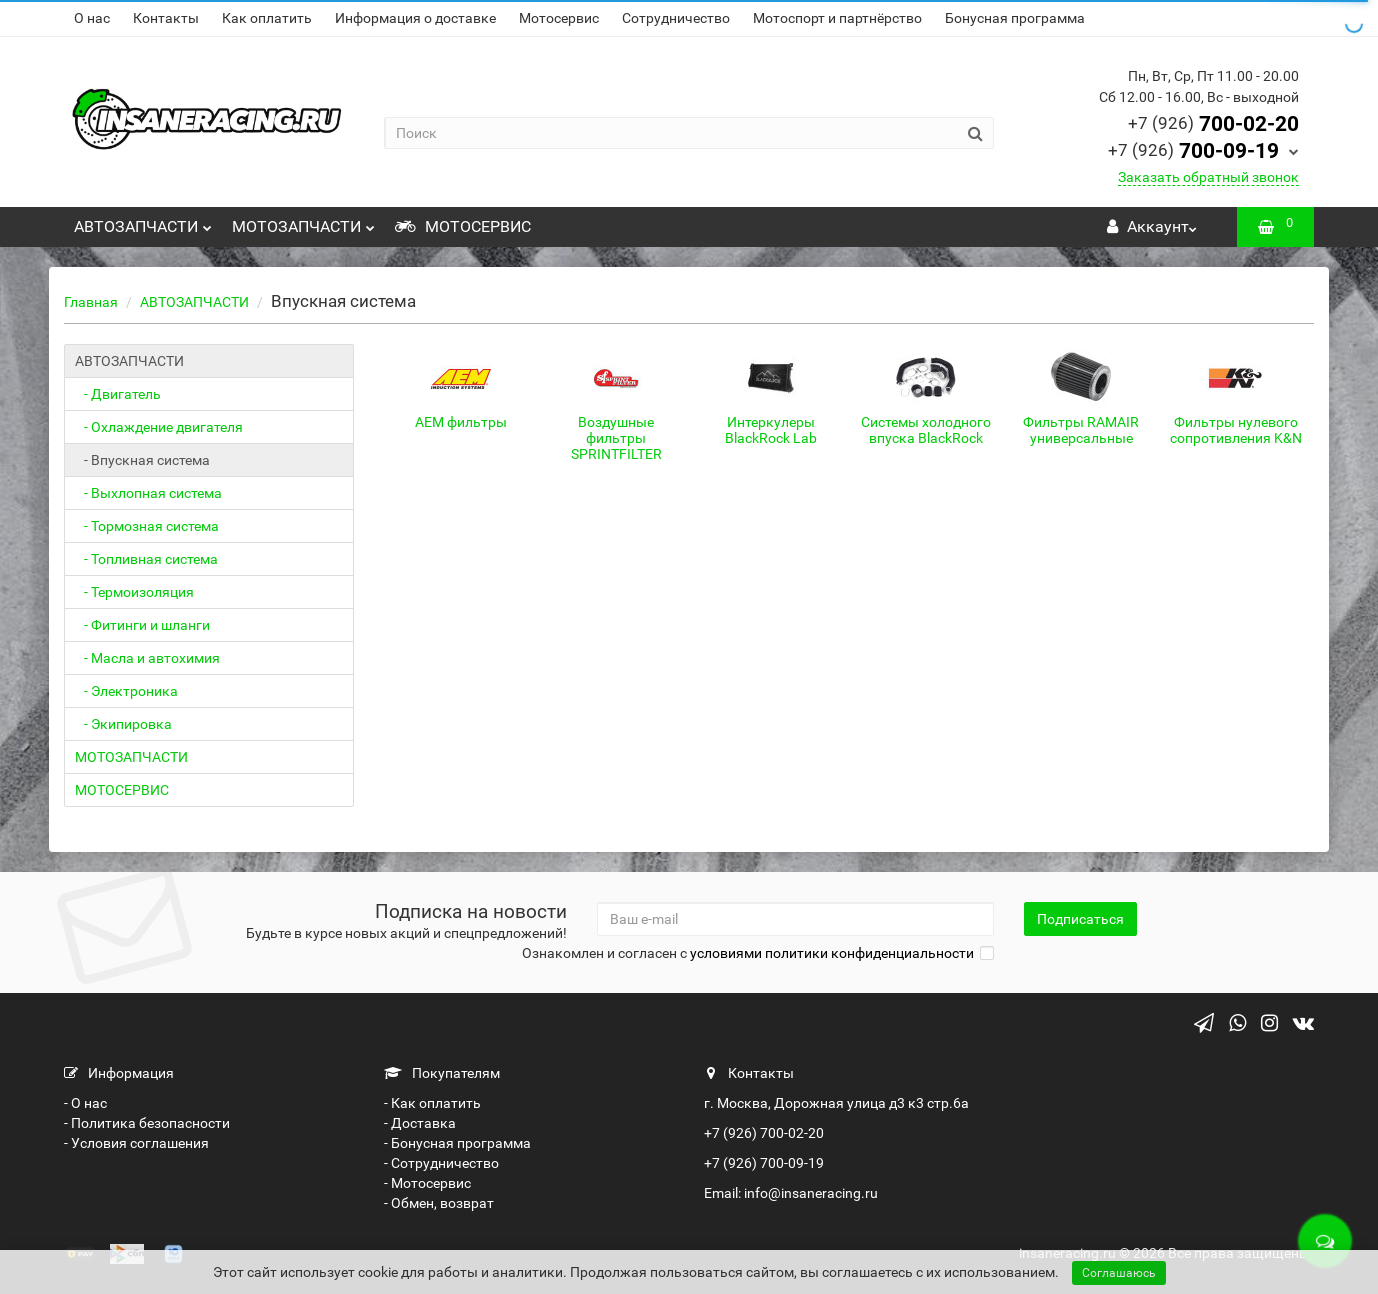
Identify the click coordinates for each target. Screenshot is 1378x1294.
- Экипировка (123, 724)
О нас (92, 18)
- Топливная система (146, 559)
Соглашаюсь (1119, 1273)
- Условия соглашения (136, 1143)
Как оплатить (267, 18)
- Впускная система (142, 460)
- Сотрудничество (441, 1163)
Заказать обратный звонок (1208, 177)
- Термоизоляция (134, 592)
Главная (91, 302)
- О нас (85, 1103)
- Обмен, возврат (439, 1203)
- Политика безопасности (147, 1123)
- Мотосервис (427, 1183)
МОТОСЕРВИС (463, 226)
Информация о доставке (415, 18)
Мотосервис (559, 18)
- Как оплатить (432, 1103)
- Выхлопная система (148, 493)
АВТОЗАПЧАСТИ (143, 221)
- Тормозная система (147, 526)
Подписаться (1080, 919)
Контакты (166, 18)
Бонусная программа (1015, 18)
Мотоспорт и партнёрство (837, 18)
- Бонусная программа (457, 1143)
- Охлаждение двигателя (159, 427)
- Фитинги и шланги (142, 625)
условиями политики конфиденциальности (832, 953)
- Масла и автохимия (147, 658)
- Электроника (126, 691)
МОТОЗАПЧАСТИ (303, 221)
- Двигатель (118, 394)
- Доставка (420, 1123)
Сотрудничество (676, 18)
